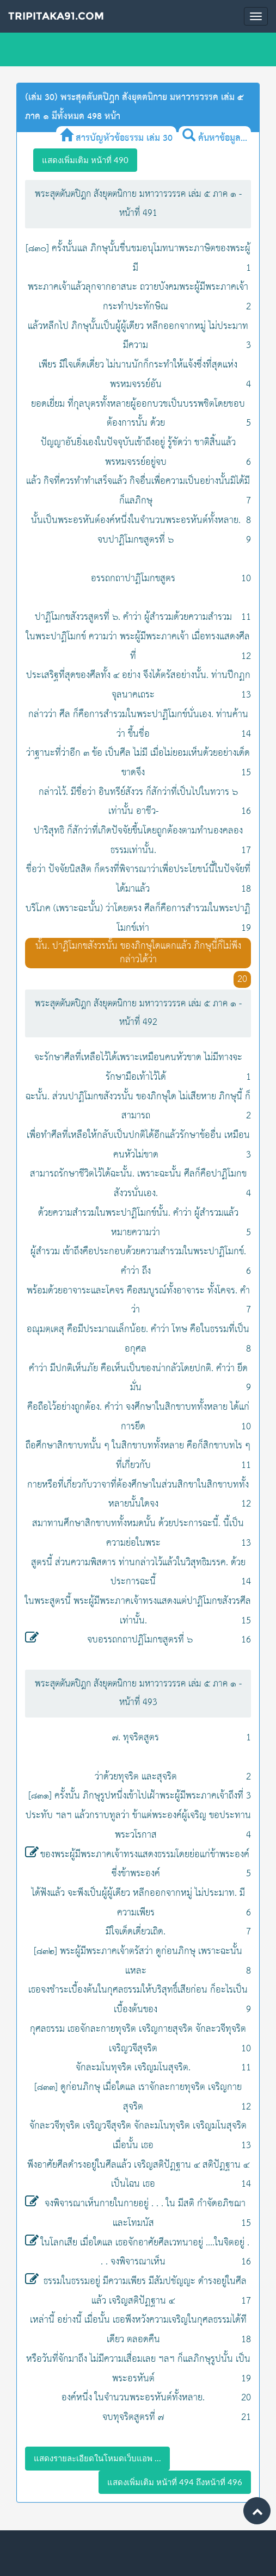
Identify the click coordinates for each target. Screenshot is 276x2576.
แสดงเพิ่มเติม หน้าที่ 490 (85, 160)
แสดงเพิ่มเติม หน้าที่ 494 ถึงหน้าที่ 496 (174, 2482)
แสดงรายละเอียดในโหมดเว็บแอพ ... (97, 2458)
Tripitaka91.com (56, 16)
